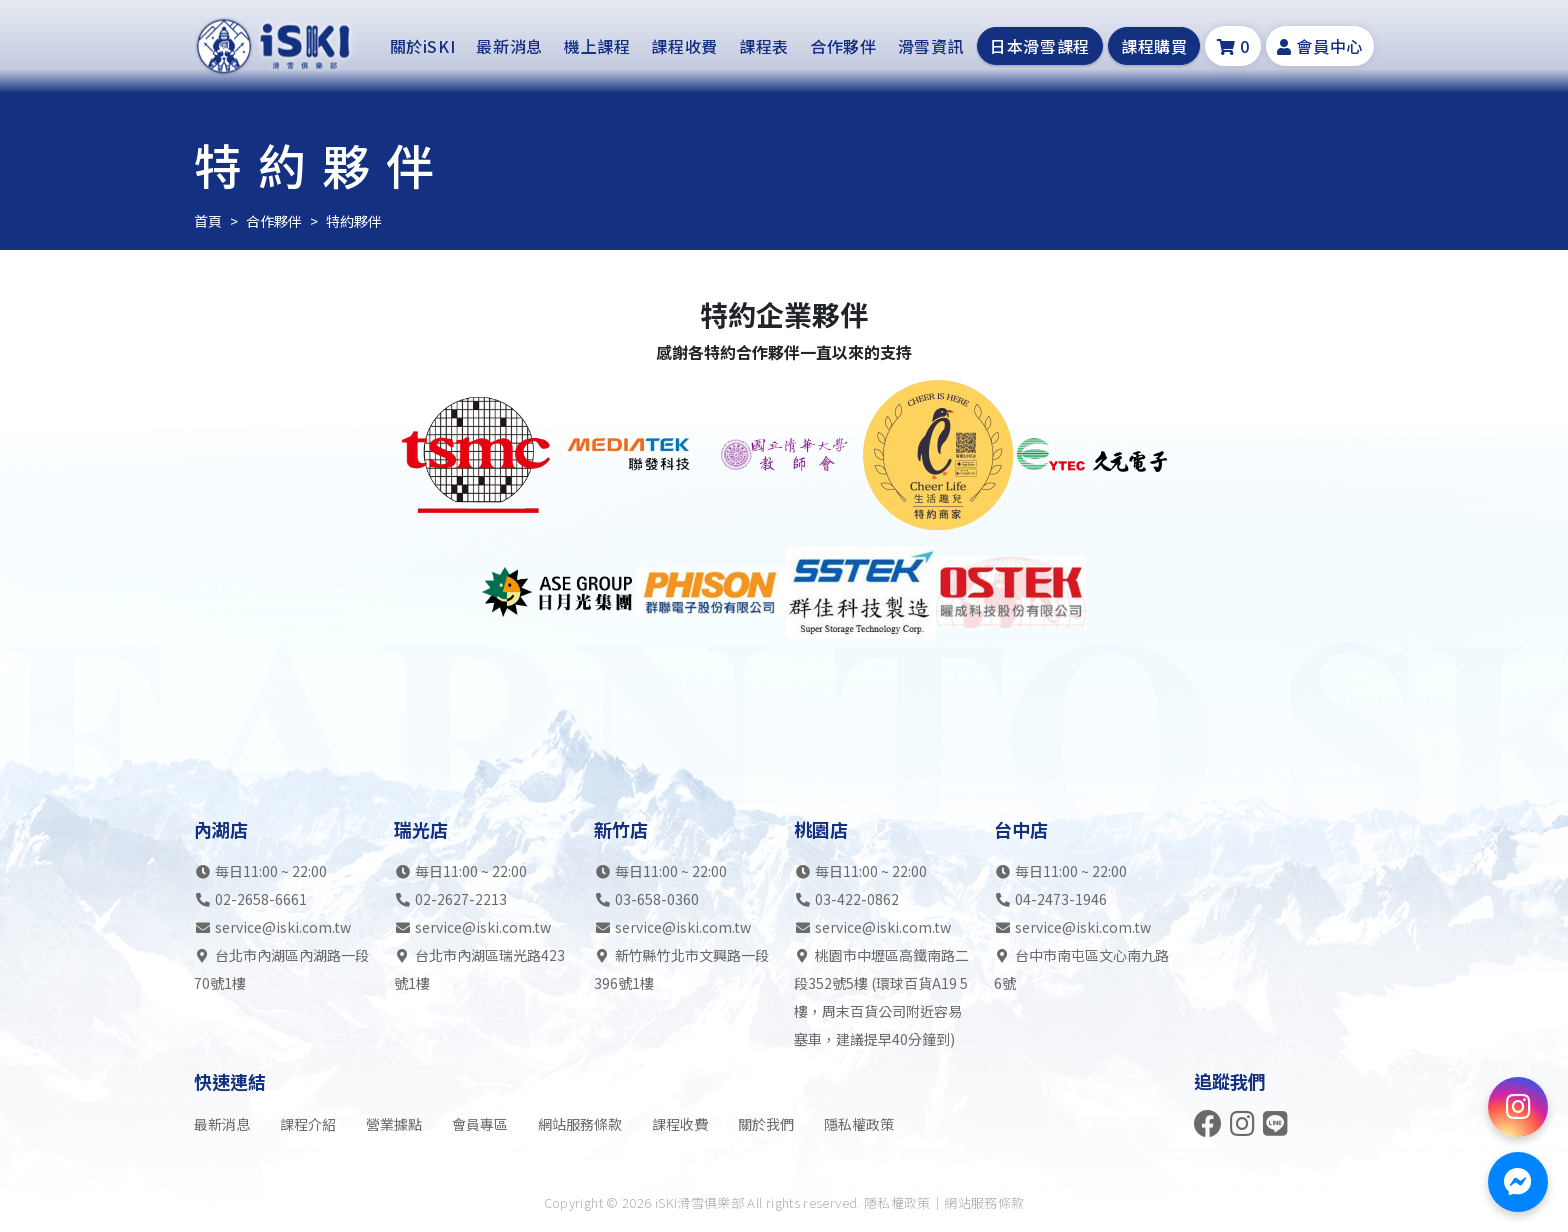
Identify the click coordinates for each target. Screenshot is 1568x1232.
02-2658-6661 (261, 899)
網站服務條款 (580, 1124)
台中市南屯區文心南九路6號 (1081, 969)
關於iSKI (423, 46)
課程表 (764, 46)
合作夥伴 (843, 46)
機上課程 (597, 46)
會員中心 (1320, 46)
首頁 (208, 221)
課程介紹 (308, 1124)
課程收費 (684, 46)
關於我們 (766, 1124)
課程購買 (1154, 46)
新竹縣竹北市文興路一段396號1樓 (681, 969)
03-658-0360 (657, 899)
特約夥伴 (354, 221)
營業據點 (394, 1124)
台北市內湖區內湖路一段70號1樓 (281, 969)
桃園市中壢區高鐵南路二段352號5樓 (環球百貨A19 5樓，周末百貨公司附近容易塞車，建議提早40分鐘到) (881, 997)
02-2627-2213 (461, 899)
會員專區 (480, 1124)
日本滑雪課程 (1040, 46)
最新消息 (509, 46)
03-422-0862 (857, 899)
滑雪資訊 (931, 46)
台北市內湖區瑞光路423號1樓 (479, 969)
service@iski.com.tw (283, 927)
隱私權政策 (859, 1124)
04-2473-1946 (1061, 899)
